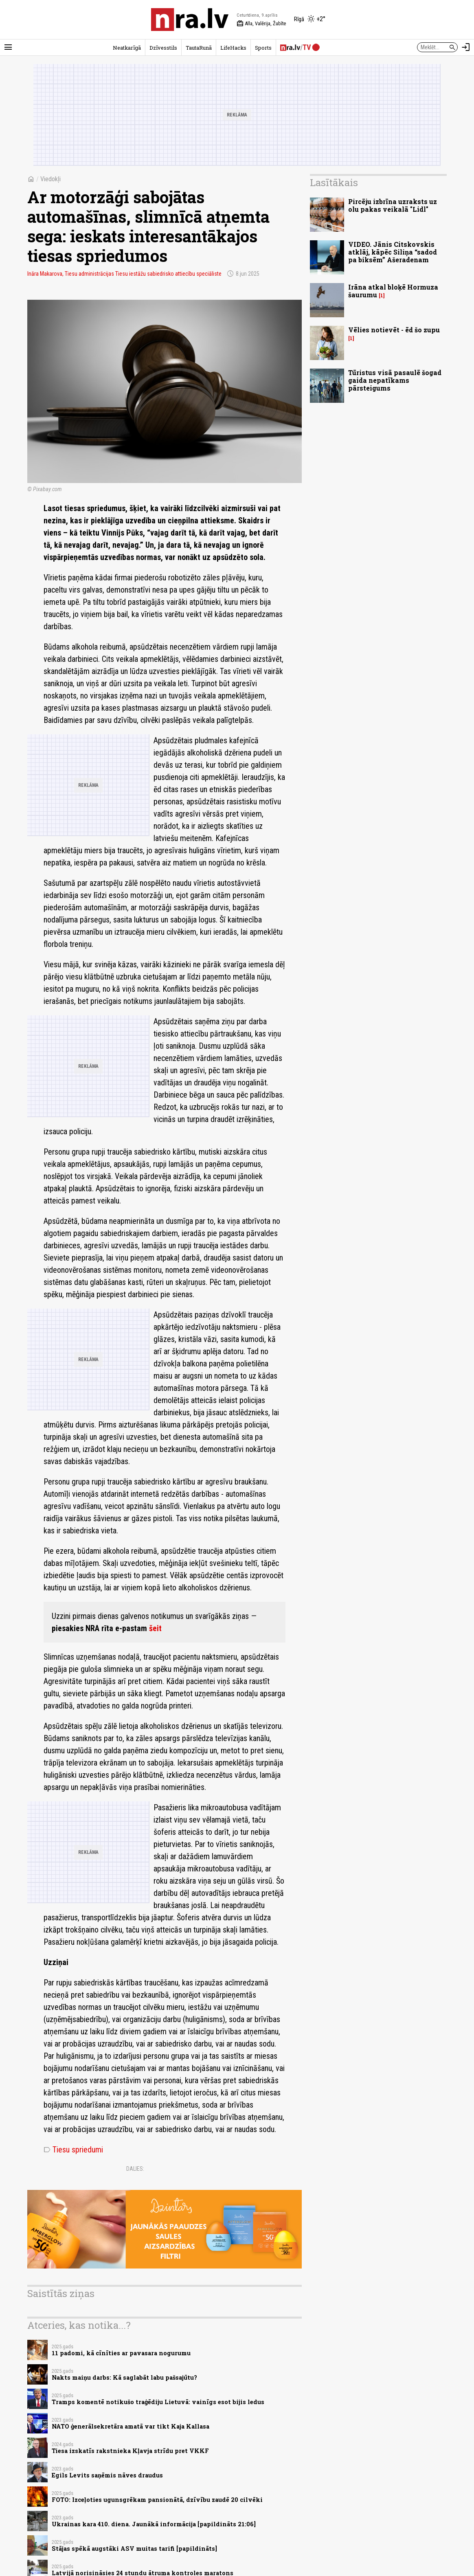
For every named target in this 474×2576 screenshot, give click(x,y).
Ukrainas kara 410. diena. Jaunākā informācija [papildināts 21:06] (154, 2524)
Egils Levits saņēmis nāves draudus (107, 2475)
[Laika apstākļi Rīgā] (309, 19)
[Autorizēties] (466, 47)
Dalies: (135, 2168)
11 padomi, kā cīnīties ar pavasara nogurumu (121, 2353)
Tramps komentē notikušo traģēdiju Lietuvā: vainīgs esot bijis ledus (158, 2402)
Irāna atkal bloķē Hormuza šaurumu (393, 291)
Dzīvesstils (163, 47)
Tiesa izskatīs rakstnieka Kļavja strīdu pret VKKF (130, 2451)
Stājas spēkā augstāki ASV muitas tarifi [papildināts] (134, 2548)
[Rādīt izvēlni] (8, 47)
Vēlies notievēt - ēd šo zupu (394, 329)
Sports (263, 47)
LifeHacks (233, 47)
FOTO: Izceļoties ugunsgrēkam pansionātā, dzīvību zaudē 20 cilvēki (157, 2500)
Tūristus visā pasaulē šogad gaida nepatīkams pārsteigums (394, 380)
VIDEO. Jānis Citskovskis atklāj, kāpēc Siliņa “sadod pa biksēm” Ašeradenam (392, 252)
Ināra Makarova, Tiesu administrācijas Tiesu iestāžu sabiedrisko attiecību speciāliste (124, 273)
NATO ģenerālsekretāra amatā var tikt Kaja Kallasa (130, 2426)
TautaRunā (199, 47)
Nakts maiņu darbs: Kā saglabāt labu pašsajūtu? (124, 2377)
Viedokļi (50, 179)
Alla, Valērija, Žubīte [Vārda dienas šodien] (261, 24)
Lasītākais (334, 182)
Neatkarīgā (127, 47)
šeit (155, 1628)
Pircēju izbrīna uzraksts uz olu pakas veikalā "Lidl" (392, 205)
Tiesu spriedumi (73, 2149)
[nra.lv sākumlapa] (189, 19)
